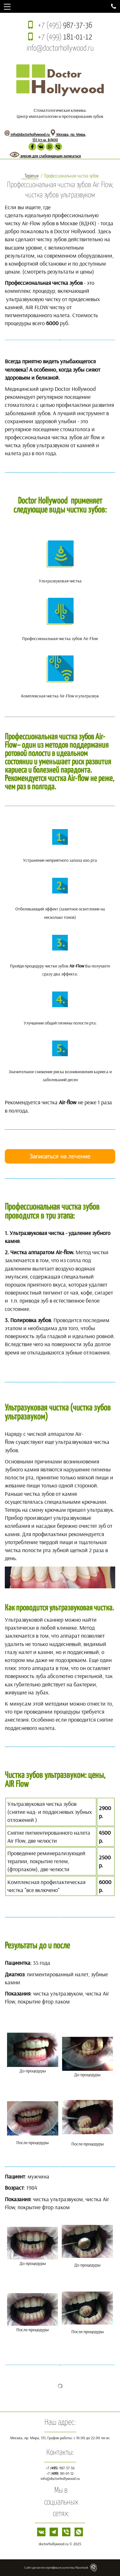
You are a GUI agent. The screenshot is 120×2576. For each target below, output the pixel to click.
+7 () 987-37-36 (60, 2467)
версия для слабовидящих (36, 155)
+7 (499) (65, 37)
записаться (72, 155)
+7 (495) (65, 25)
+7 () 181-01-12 (60, 2473)
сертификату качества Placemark (66, 2567)
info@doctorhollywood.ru (60, 48)
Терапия (31, 176)
